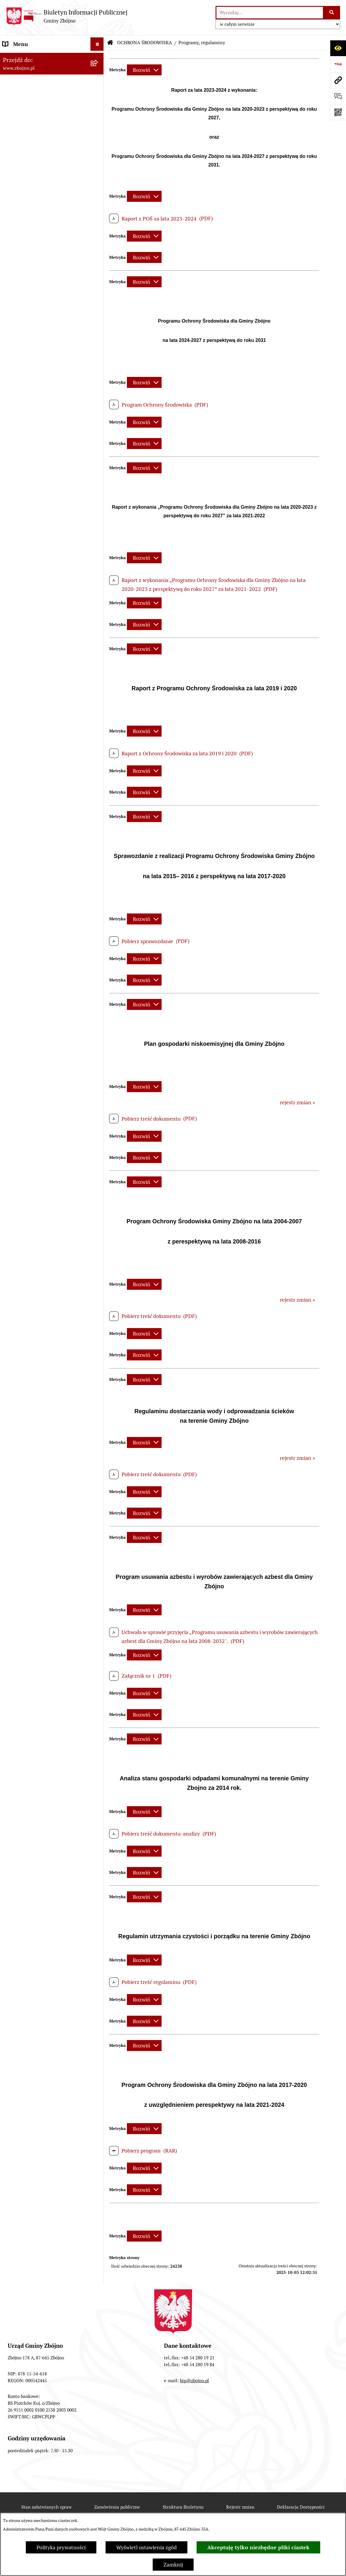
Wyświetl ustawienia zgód (146, 2547)
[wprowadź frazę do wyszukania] (270, 12)
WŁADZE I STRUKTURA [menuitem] (31, 308)
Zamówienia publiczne (117, 2507)
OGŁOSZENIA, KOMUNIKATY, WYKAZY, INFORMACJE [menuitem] (38, 245)
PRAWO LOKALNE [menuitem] (24, 488)
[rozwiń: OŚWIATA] (98, 1163)
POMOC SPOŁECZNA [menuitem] (28, 1177)
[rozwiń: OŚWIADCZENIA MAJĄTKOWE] (98, 1319)
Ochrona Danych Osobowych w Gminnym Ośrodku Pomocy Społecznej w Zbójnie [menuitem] (39, 1607)
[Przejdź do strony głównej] (66, 16)
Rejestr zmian (240, 2507)
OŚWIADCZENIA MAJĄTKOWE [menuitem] (39, 1319)
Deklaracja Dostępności (301, 2507)
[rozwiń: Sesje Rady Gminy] (98, 667)
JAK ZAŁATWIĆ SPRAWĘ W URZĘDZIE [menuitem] (35, 1302)
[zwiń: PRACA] (98, 1204)
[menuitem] (52, 88)
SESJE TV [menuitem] (13, 1517)
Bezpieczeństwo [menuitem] (22, 1738)
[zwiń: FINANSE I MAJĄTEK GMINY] (98, 727)
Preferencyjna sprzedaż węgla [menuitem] (37, 1685)
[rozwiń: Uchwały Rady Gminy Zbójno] (98, 522)
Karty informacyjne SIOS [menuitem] (32, 1671)
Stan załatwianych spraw (46, 2507)
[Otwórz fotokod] (338, 112)
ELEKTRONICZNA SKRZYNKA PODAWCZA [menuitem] (38, 1547)
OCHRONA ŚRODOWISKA (144, 42)
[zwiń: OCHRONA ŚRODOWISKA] (98, 1018)
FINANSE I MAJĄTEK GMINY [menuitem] (37, 727)
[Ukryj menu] (97, 44)
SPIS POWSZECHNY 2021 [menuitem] (33, 1503)
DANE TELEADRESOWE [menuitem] (30, 57)
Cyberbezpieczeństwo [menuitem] (28, 1725)
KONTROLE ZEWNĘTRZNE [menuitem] (34, 1332)
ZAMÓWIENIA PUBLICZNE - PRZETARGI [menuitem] (36, 883)
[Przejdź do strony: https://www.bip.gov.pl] (338, 64)
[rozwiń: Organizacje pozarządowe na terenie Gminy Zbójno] (98, 216)
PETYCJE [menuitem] (13, 1490)
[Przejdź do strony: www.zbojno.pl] (338, 80)
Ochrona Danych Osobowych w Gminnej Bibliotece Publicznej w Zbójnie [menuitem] (41, 1637)
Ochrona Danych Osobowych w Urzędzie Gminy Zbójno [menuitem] (39, 1582)
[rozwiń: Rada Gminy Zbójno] (98, 411)
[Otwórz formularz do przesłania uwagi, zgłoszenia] (338, 96)
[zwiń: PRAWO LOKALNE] (98, 488)
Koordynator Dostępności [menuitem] (33, 1658)
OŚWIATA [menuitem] (14, 1163)
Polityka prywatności (61, 2547)
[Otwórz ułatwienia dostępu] (338, 48)
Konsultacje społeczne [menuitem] (29, 1712)
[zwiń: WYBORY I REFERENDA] (98, 1346)
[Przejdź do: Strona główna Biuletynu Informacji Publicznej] (110, 42)
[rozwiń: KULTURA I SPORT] (98, 1190)
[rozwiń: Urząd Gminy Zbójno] (98, 429)
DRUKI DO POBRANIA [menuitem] (29, 1565)
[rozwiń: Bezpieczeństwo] (98, 1738)
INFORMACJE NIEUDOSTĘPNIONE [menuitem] (43, 1530)
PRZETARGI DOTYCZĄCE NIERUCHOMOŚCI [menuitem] (32, 1267)
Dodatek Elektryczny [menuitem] (27, 1698)
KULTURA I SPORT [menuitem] (24, 1190)
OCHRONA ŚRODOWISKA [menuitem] (33, 1018)
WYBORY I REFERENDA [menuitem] (30, 1346)
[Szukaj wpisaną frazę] (332, 12)
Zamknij (173, 2564)
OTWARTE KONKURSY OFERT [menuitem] (38, 1005)
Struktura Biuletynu (183, 2507)
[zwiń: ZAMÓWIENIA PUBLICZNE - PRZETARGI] (98, 879)
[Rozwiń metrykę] (144, 69)
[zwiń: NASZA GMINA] (98, 70)
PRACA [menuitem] (11, 1203)
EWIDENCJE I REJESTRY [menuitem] (31, 1284)
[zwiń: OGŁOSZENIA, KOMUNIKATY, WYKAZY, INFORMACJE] (98, 241)
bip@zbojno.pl (194, 2380)
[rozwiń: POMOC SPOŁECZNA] (98, 1177)
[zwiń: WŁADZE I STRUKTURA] (98, 308)
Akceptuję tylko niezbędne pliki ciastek (258, 2547)
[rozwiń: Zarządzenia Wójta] (98, 684)
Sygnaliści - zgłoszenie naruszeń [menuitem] (41, 1752)
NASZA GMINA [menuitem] (21, 70)
